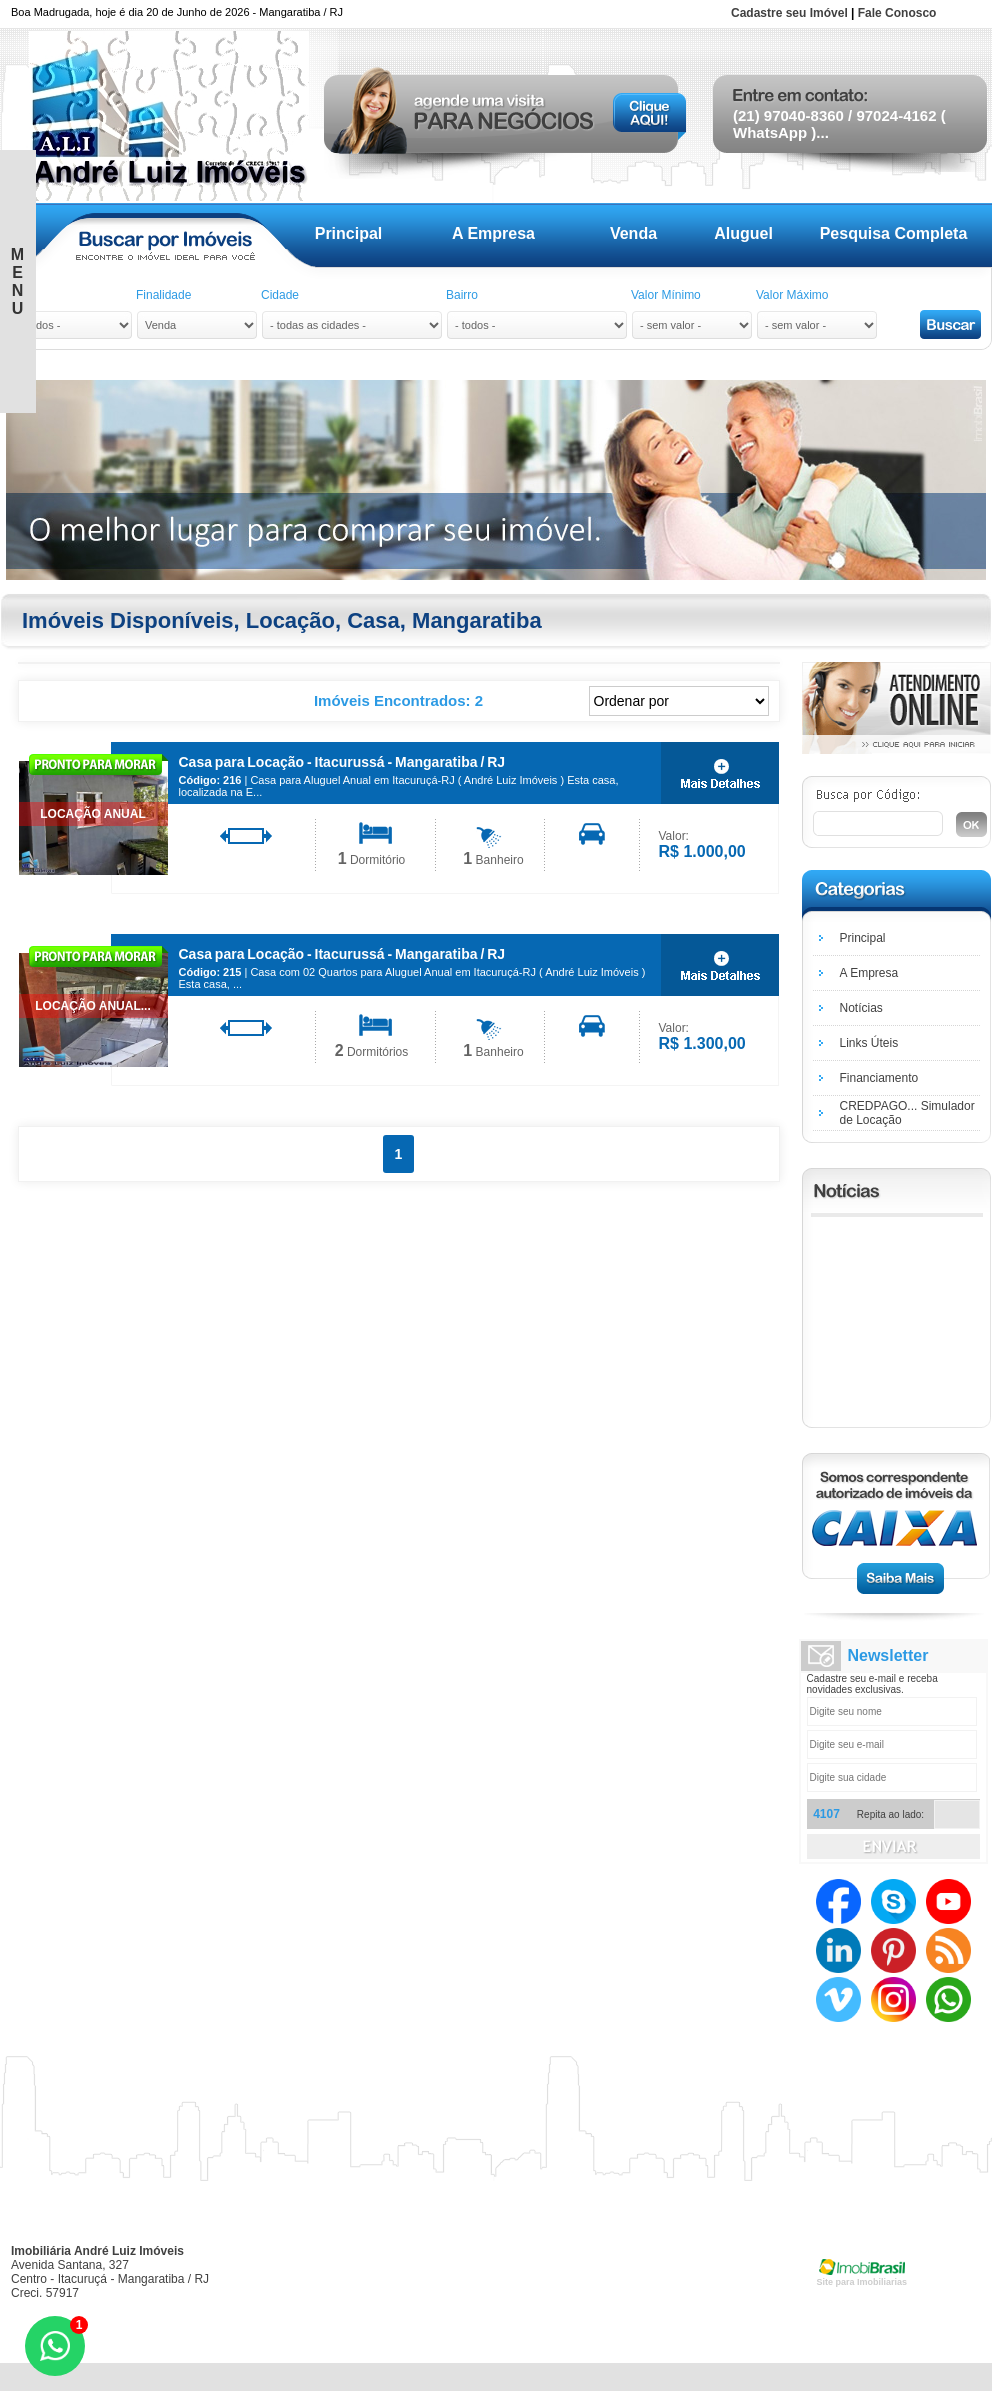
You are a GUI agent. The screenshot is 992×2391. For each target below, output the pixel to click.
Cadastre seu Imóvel (789, 13)
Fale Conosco (897, 13)
